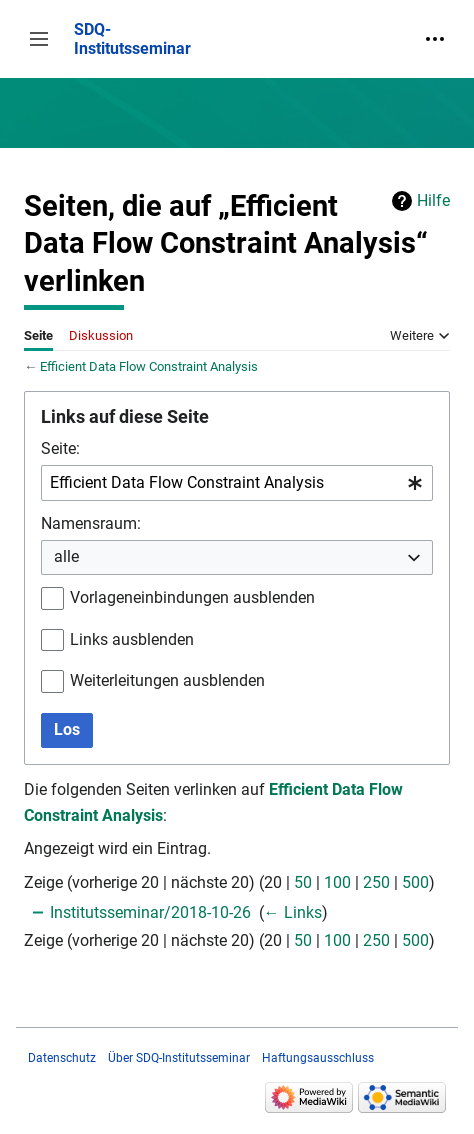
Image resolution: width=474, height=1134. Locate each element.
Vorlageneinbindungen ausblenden (192, 597)
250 (376, 882)
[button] (39, 39)
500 (415, 882)
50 (303, 882)
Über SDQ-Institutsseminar (179, 1058)
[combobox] (237, 483)
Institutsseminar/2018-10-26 (150, 912)
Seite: (60, 448)
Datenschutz (62, 1058)
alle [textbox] (66, 556)
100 (337, 882)
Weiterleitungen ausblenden (167, 680)
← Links (293, 912)
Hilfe (433, 200)
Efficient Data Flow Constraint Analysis (149, 366)
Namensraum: (91, 523)
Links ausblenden (132, 639)
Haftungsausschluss (318, 1058)
